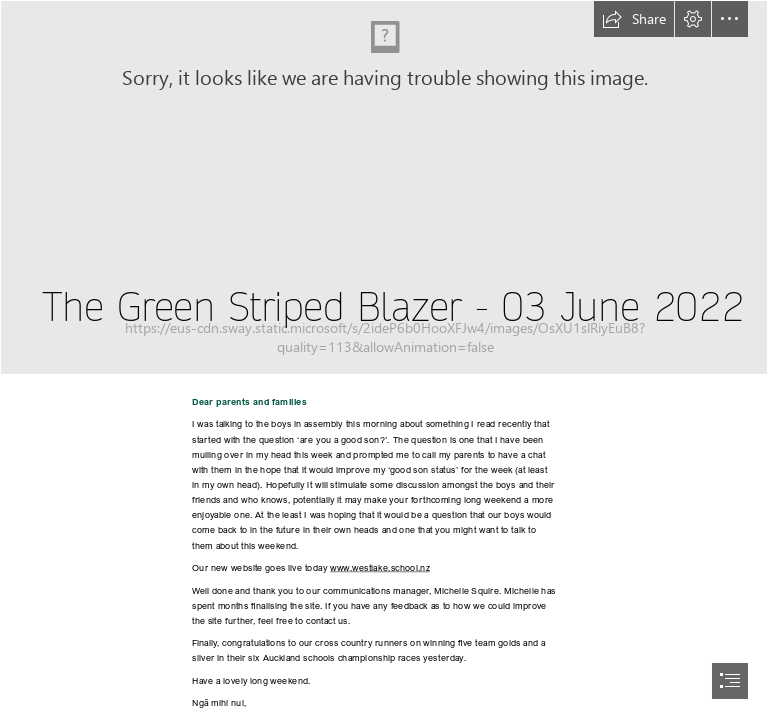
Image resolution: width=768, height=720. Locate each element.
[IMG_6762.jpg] (384, 187)
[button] (634, 19)
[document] (384, 360)
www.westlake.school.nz (380, 566)
